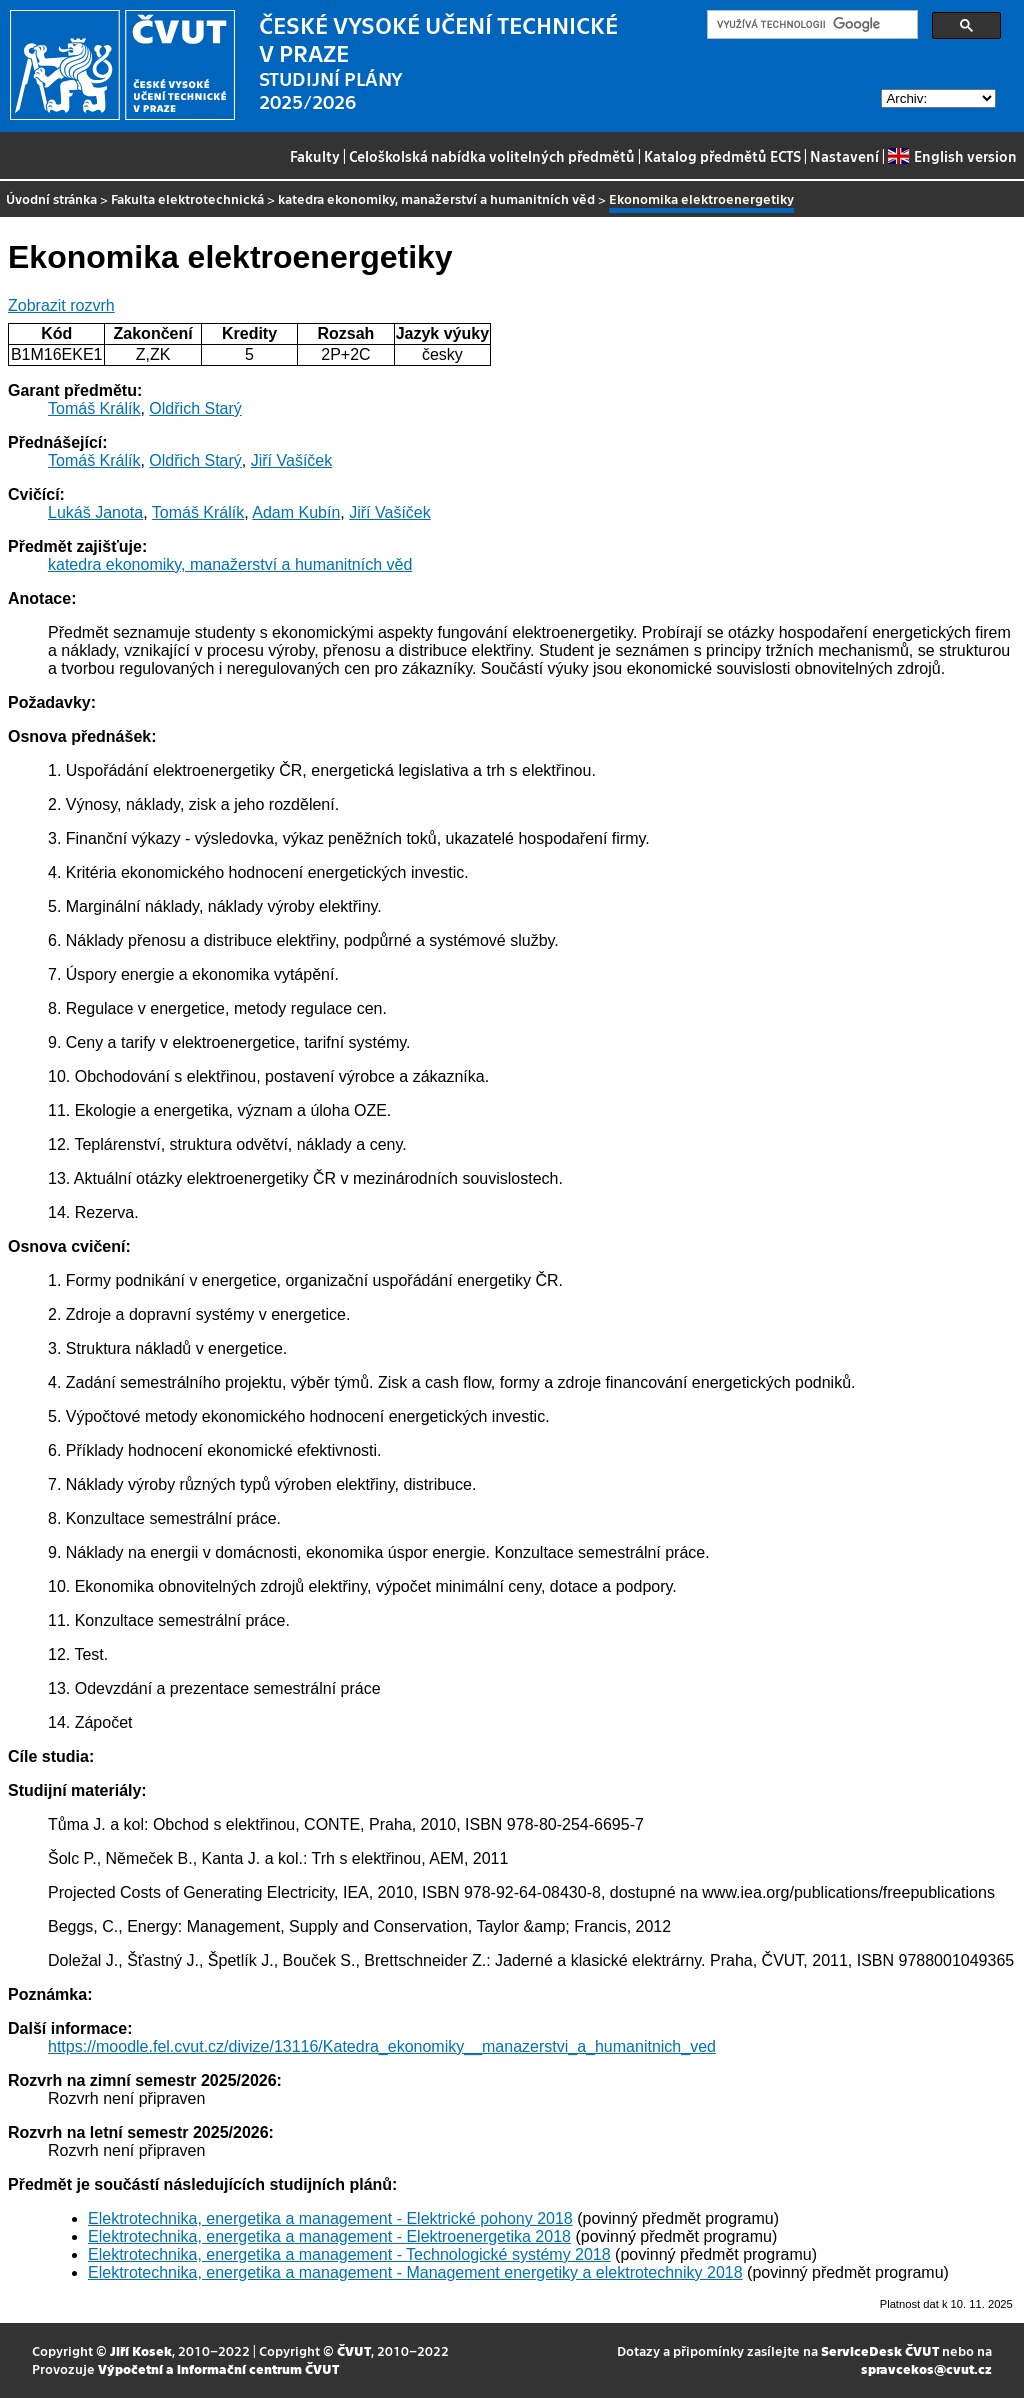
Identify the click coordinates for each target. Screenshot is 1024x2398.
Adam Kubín (296, 512)
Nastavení (844, 156)
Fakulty (315, 156)
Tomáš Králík (94, 408)
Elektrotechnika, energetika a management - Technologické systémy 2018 (349, 2254)
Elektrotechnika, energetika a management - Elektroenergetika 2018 (329, 2236)
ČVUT (354, 2350)
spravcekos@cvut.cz (926, 2368)
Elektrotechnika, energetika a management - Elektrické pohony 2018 (330, 2218)
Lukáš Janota (95, 512)
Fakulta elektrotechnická (187, 198)
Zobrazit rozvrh (61, 305)
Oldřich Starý (195, 408)
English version (952, 156)
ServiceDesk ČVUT (880, 2350)
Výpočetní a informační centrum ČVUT (218, 2368)
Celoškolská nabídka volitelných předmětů (492, 156)
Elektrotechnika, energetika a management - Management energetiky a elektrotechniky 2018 (415, 2272)
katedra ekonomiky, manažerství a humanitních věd (436, 198)
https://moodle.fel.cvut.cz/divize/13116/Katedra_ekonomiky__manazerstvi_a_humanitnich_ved (382, 2046)
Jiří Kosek (141, 2350)
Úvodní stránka (51, 198)
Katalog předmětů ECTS (722, 156)
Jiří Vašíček (292, 460)
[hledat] (810, 25)
